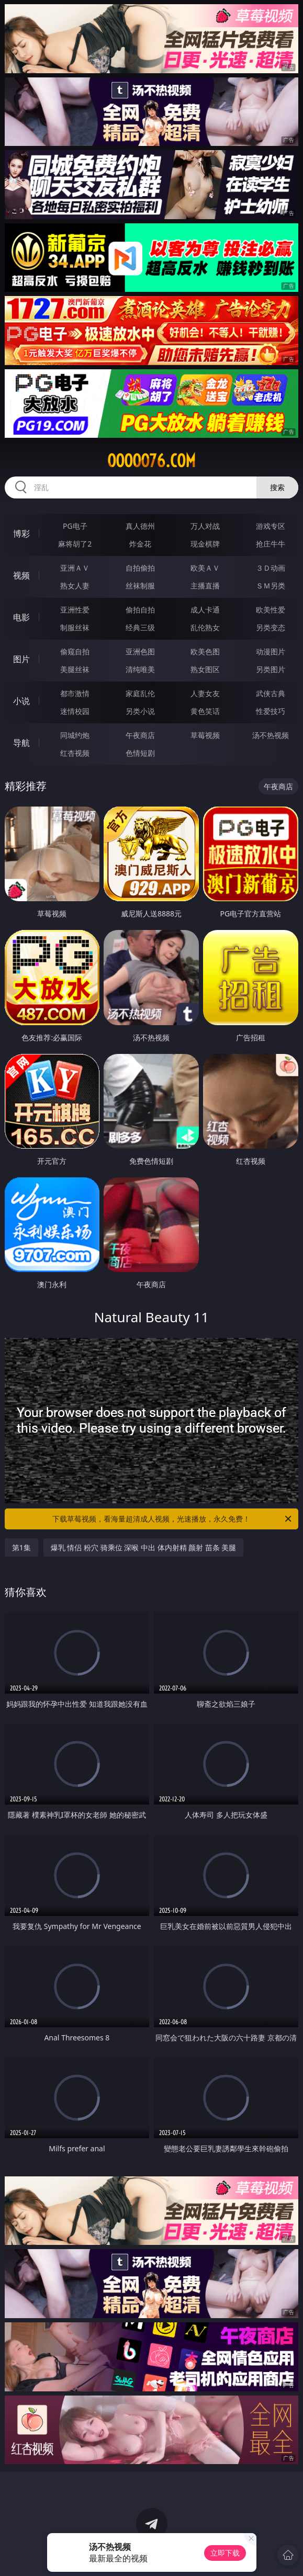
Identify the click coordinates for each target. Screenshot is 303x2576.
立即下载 (225, 2553)
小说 (21, 701)
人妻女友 (205, 693)
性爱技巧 (270, 711)
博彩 (21, 533)
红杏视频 (74, 753)
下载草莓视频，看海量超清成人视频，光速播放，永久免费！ (172, 1519)
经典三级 (140, 627)
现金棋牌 (205, 544)
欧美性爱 (270, 610)
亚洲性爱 (74, 610)
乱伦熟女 (205, 627)
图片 (21, 659)
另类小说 (140, 711)
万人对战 (205, 526)
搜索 (277, 487)
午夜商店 (140, 735)
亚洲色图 (140, 651)
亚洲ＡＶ (74, 568)
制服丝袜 (74, 627)
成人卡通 (205, 610)
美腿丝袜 (74, 669)
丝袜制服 (140, 586)
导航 (21, 742)
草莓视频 (205, 735)
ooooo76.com (151, 460)
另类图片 (270, 669)
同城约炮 (74, 735)
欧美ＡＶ (205, 568)
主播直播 (205, 586)
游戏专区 (270, 526)
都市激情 (74, 693)
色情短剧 (140, 753)
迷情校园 (74, 711)
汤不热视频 (270, 735)
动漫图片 (270, 651)
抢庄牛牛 (270, 544)
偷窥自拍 (74, 651)
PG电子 (75, 526)
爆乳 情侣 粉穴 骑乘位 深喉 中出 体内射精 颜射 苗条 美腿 (144, 1547)
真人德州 (140, 526)
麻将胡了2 (75, 544)
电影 (21, 617)
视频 (21, 575)
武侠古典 (270, 693)
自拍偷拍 (140, 568)
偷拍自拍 (140, 610)
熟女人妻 (74, 586)
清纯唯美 (140, 669)
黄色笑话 (205, 711)
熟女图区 (205, 669)
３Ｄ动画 (270, 568)
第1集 (21, 1547)
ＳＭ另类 (270, 586)
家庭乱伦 (140, 693)
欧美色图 (205, 651)
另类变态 (270, 627)
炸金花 (140, 544)
